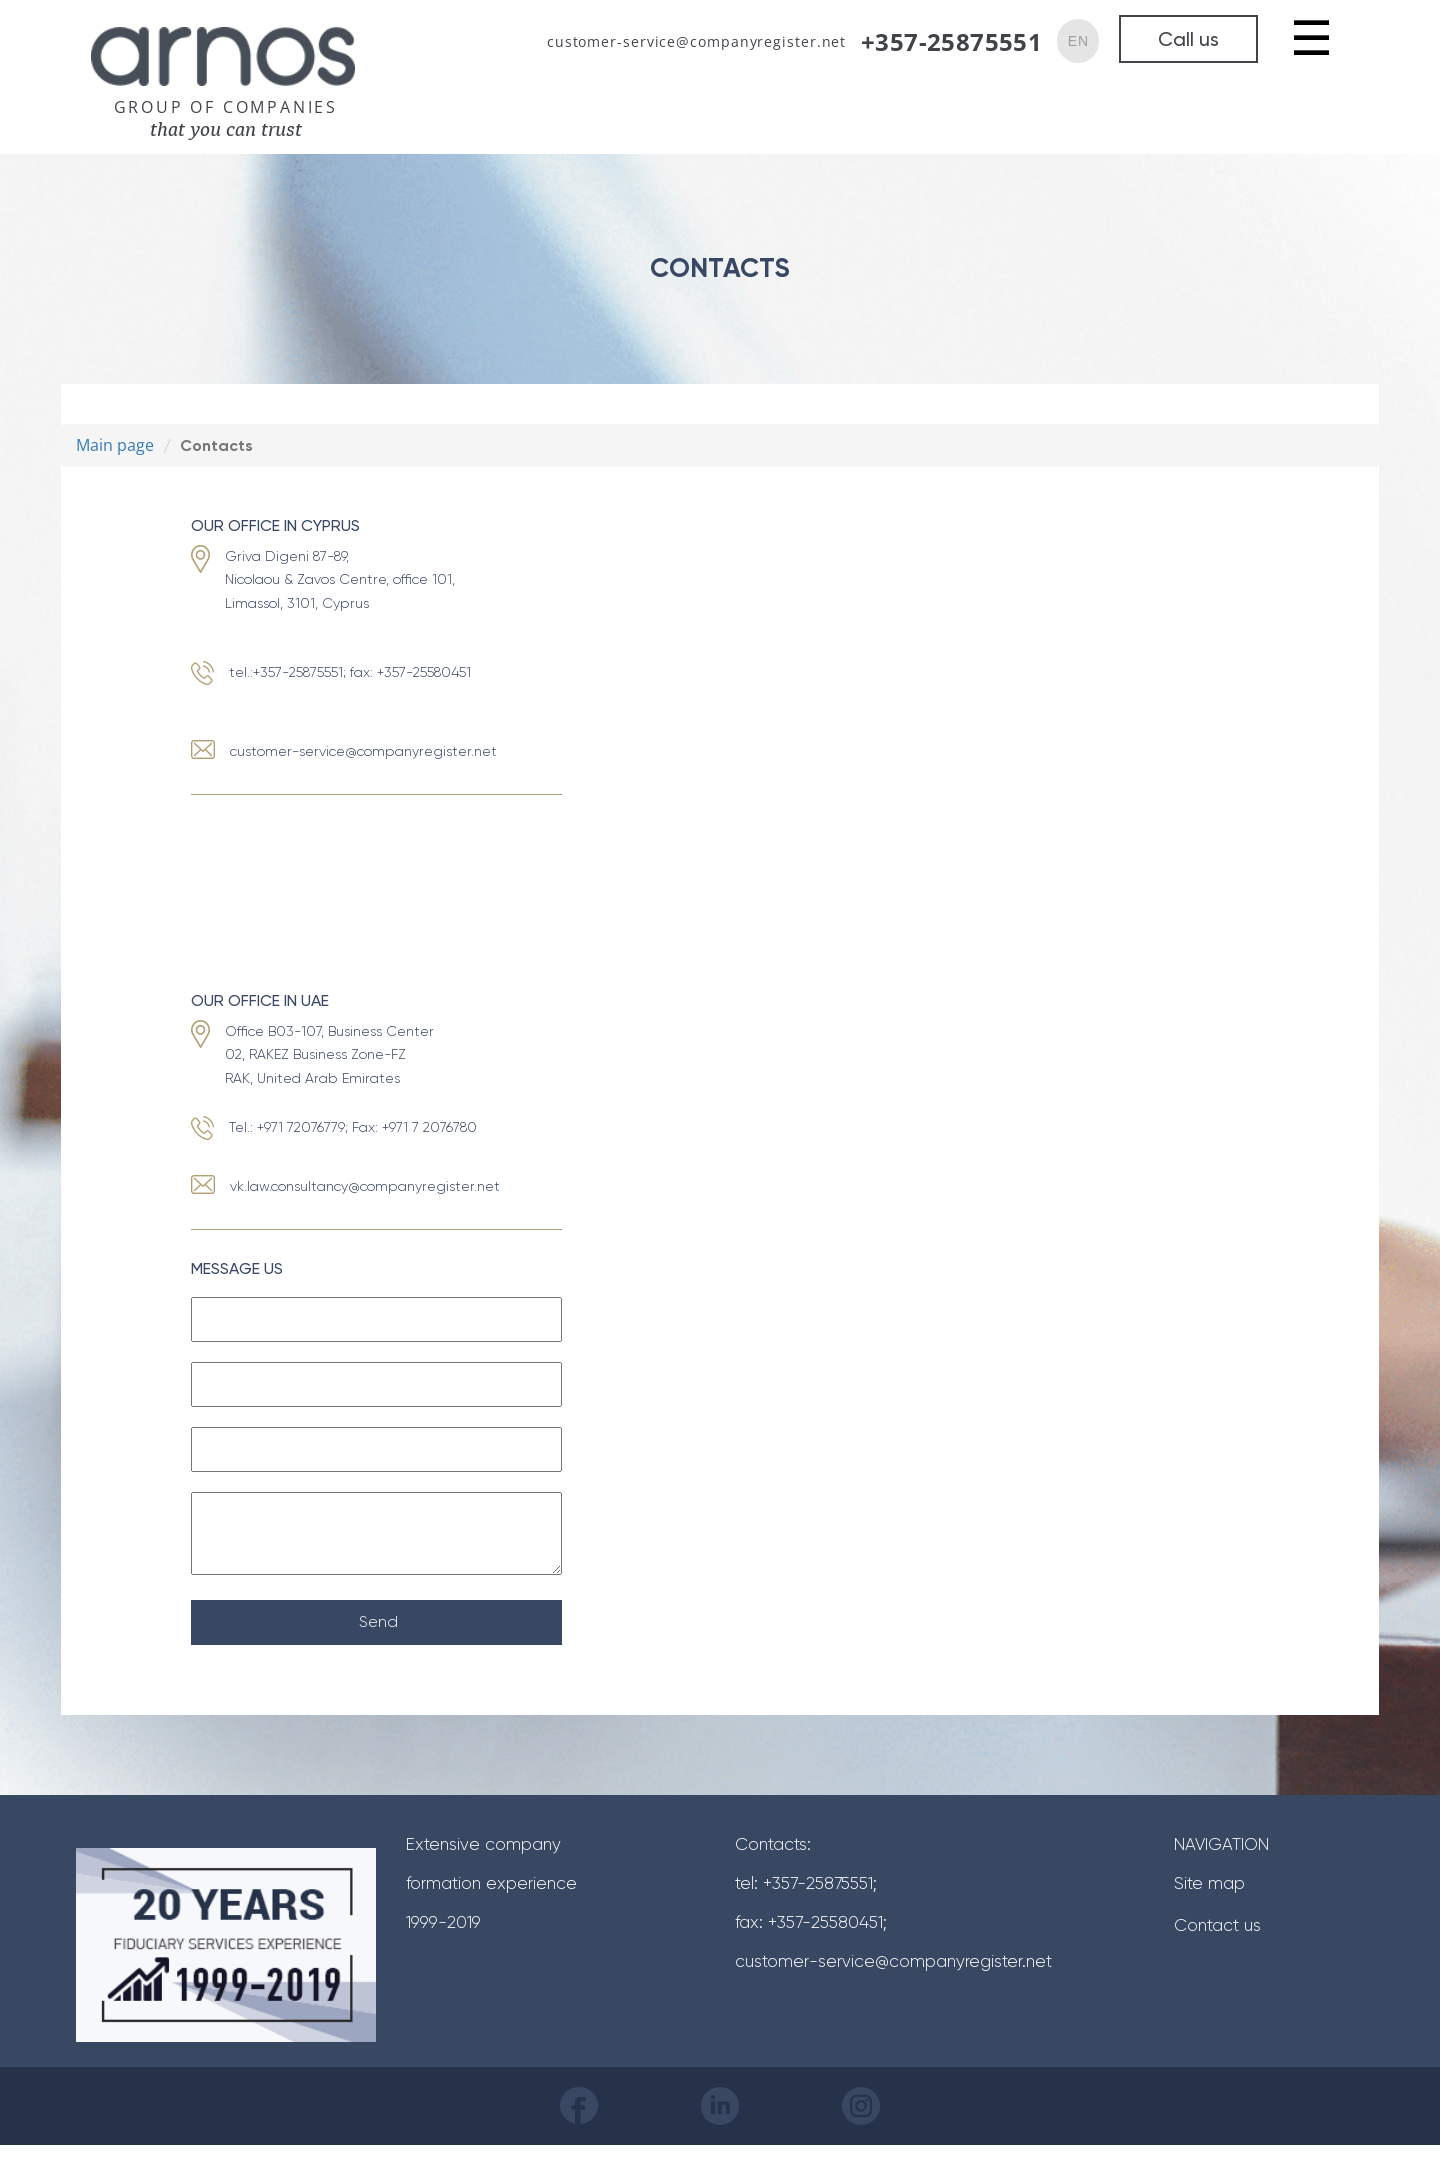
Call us (1188, 39)
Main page (115, 445)
